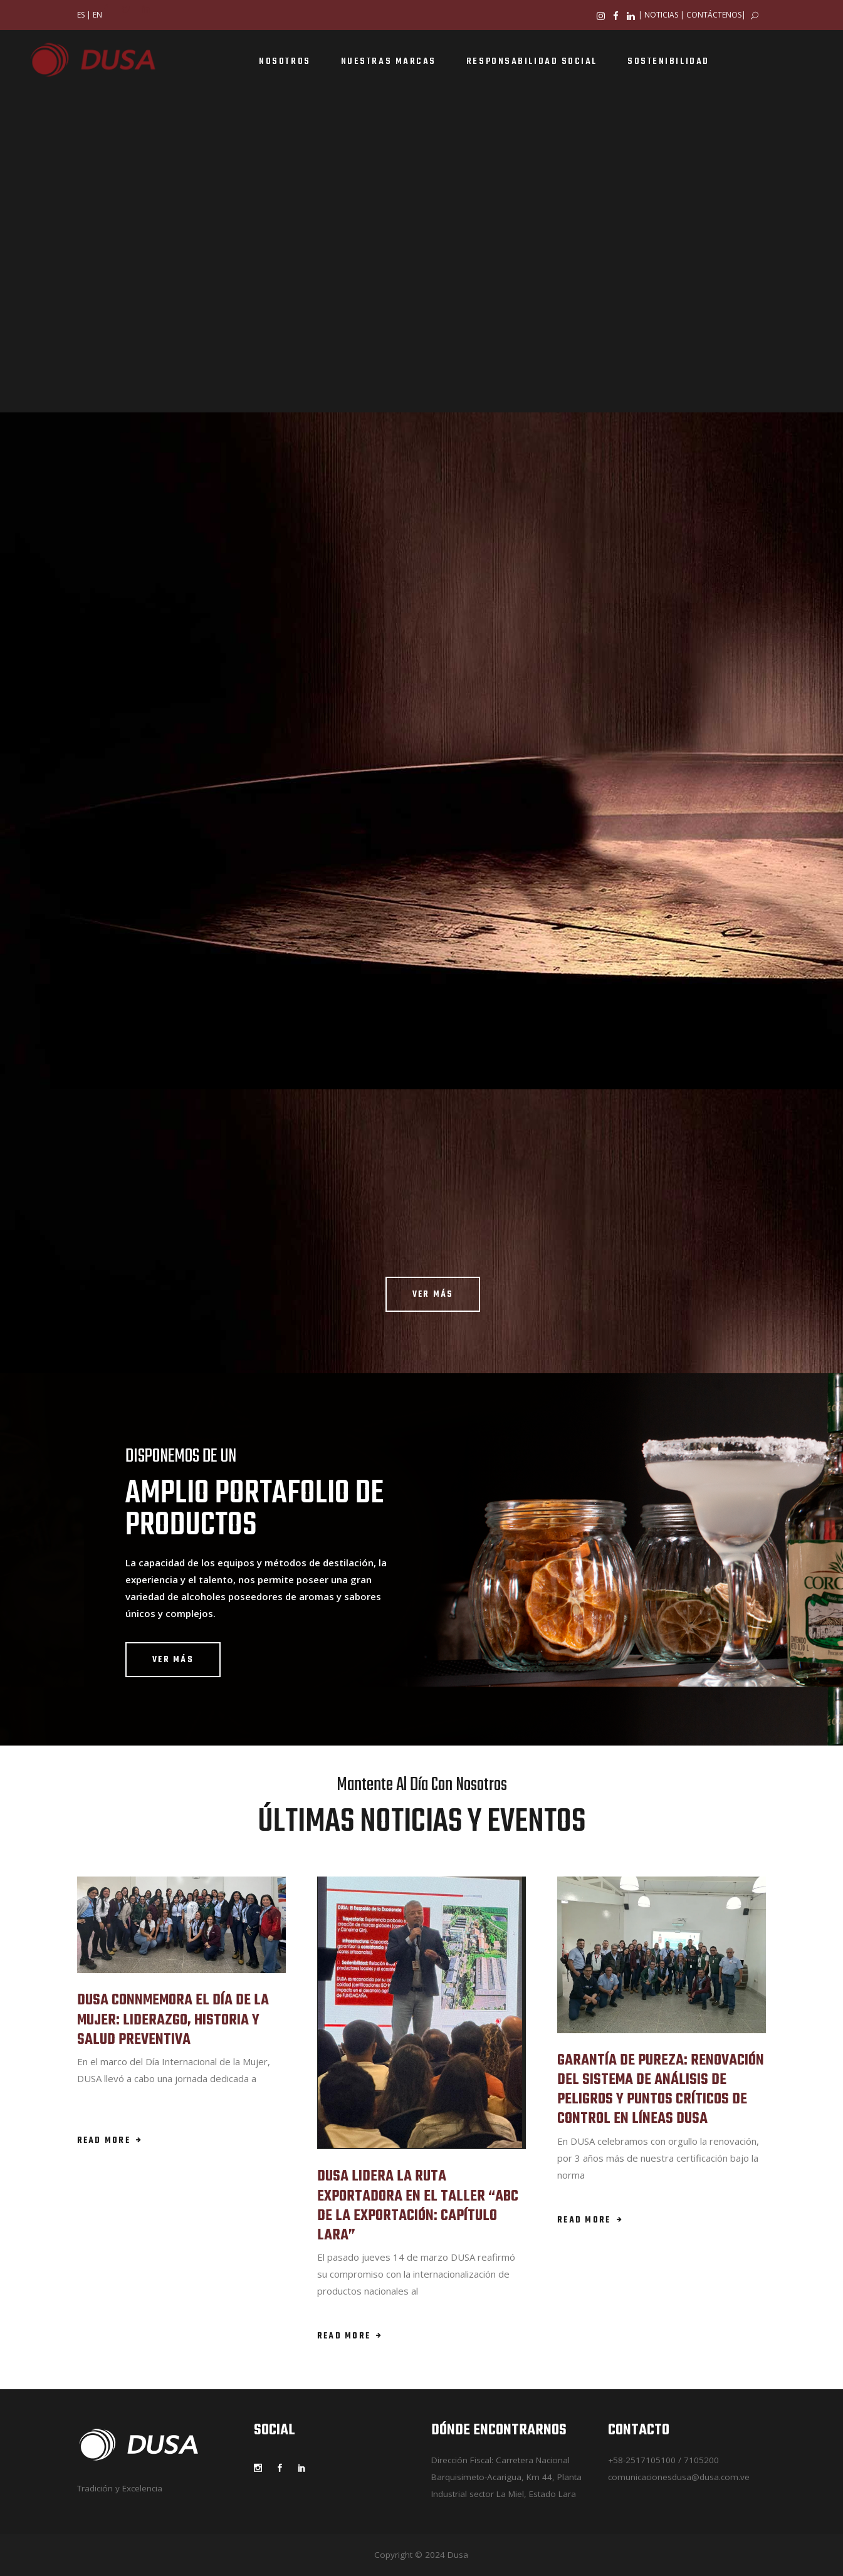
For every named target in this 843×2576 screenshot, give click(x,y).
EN (97, 14)
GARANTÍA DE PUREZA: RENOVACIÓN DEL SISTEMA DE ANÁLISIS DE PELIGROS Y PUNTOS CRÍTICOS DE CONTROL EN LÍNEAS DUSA (660, 2090)
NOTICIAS (661, 14)
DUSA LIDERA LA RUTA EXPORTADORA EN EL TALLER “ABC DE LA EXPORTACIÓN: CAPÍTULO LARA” (417, 2206)
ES (81, 14)
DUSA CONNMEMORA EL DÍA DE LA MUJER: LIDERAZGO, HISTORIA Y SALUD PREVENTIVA (173, 2020)
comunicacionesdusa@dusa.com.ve (679, 2477)
